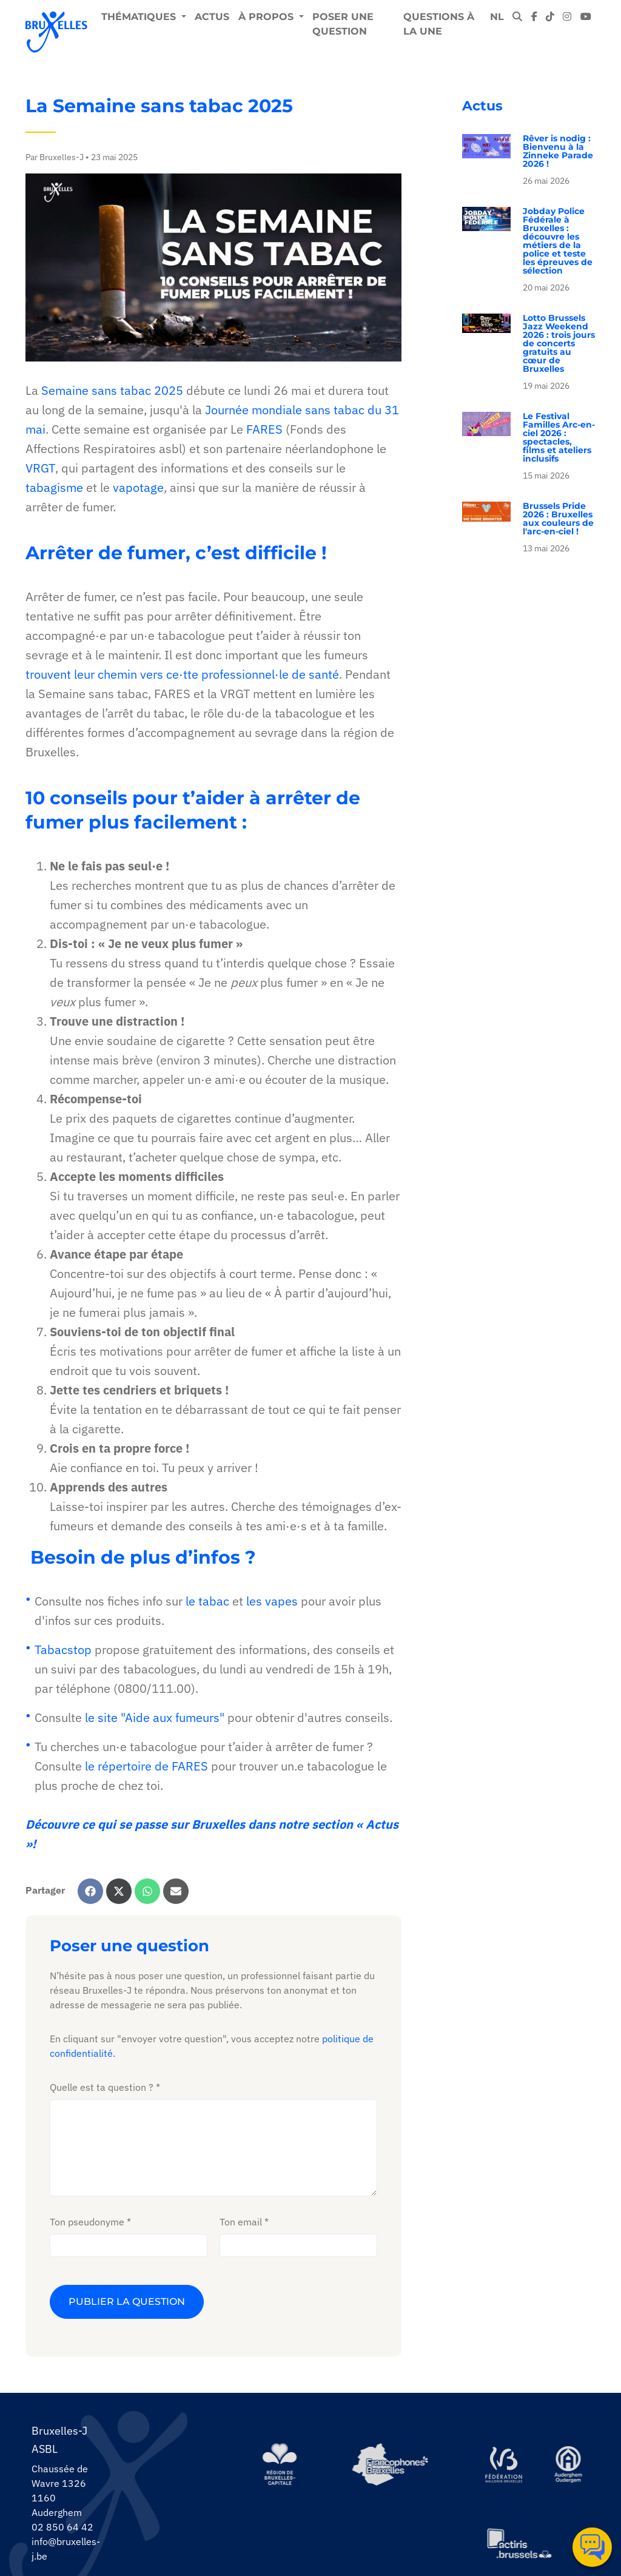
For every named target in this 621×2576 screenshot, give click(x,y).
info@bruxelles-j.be (66, 2548)
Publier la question (127, 2301)
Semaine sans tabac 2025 (112, 398)
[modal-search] (517, 17)
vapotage (138, 495)
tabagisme (54, 495)
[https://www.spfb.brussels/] (390, 2464)
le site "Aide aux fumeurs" (154, 1725)
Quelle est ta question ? (101, 2087)
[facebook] (534, 17)
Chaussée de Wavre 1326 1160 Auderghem (60, 2490)
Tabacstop (63, 1657)
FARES (264, 437)
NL (497, 16)
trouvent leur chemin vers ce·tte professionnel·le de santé (182, 682)
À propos (267, 16)
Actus (212, 16)
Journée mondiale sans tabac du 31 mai (212, 427)
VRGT (40, 476)
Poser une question (343, 24)
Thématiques (140, 16)
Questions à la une (438, 24)
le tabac (207, 1609)
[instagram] (567, 17)
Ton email (241, 2222)
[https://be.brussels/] (279, 2464)
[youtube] (586, 17)
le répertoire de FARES (146, 1774)
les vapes (272, 1609)
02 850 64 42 (62, 2527)
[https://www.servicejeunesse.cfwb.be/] (503, 2464)
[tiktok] (550, 17)
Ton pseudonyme (87, 2222)
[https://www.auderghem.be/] (568, 2464)
